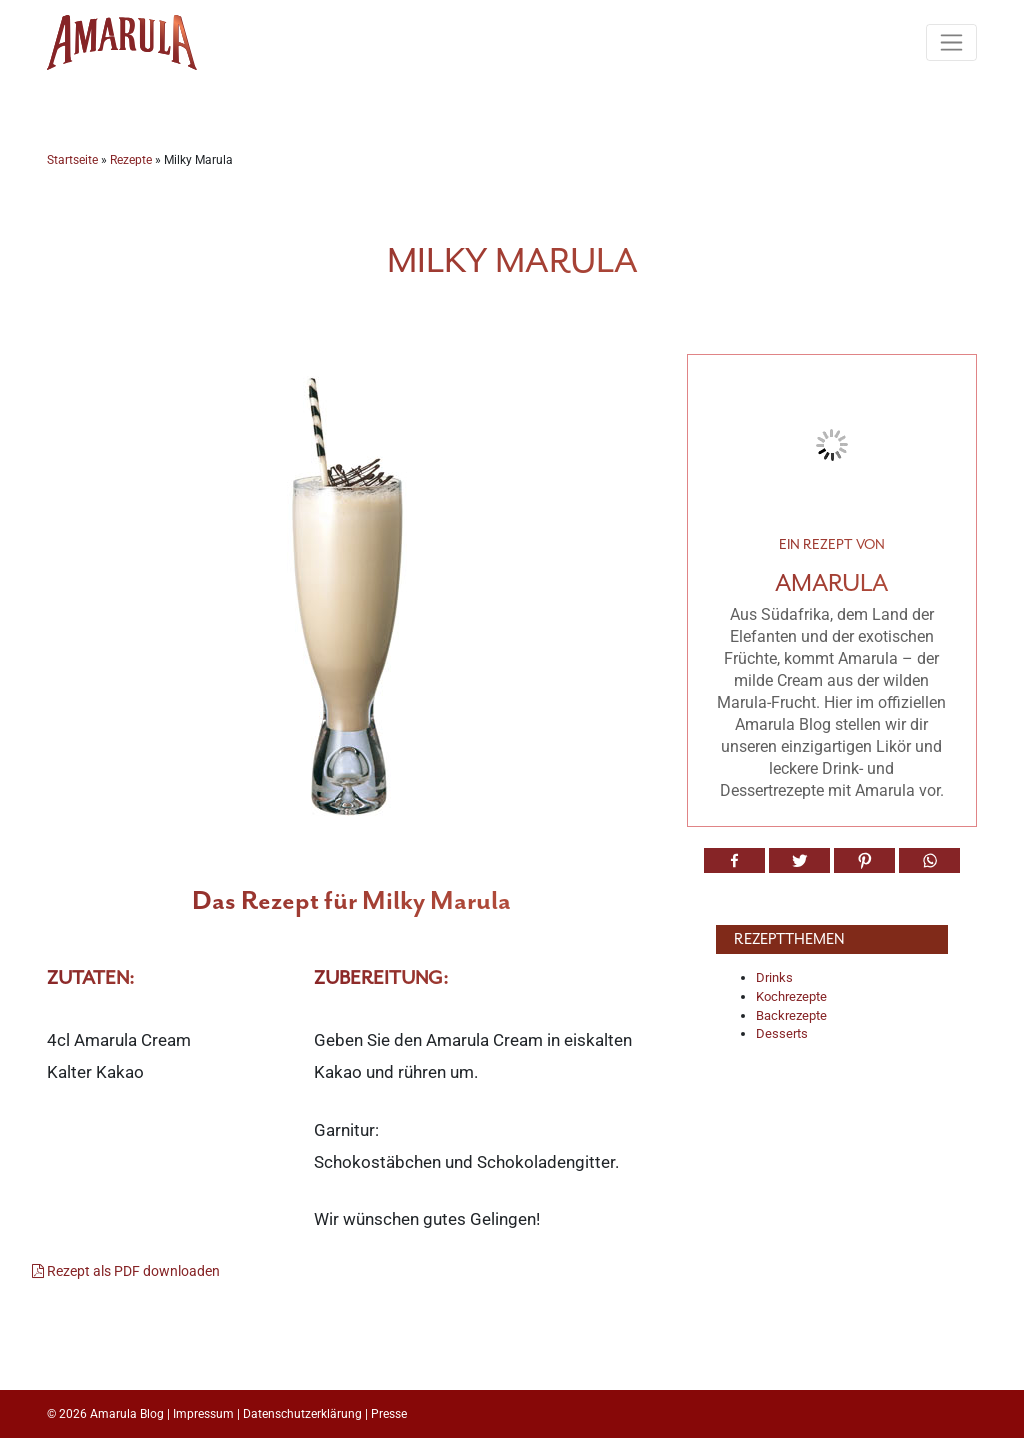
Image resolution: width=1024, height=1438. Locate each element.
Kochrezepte (791, 996)
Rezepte (131, 160)
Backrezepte (791, 1015)
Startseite (72, 160)
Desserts (782, 1033)
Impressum (203, 1414)
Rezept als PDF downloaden (126, 1271)
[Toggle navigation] (951, 42)
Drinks (774, 977)
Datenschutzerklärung (302, 1414)
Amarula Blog (127, 1414)
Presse (389, 1414)
